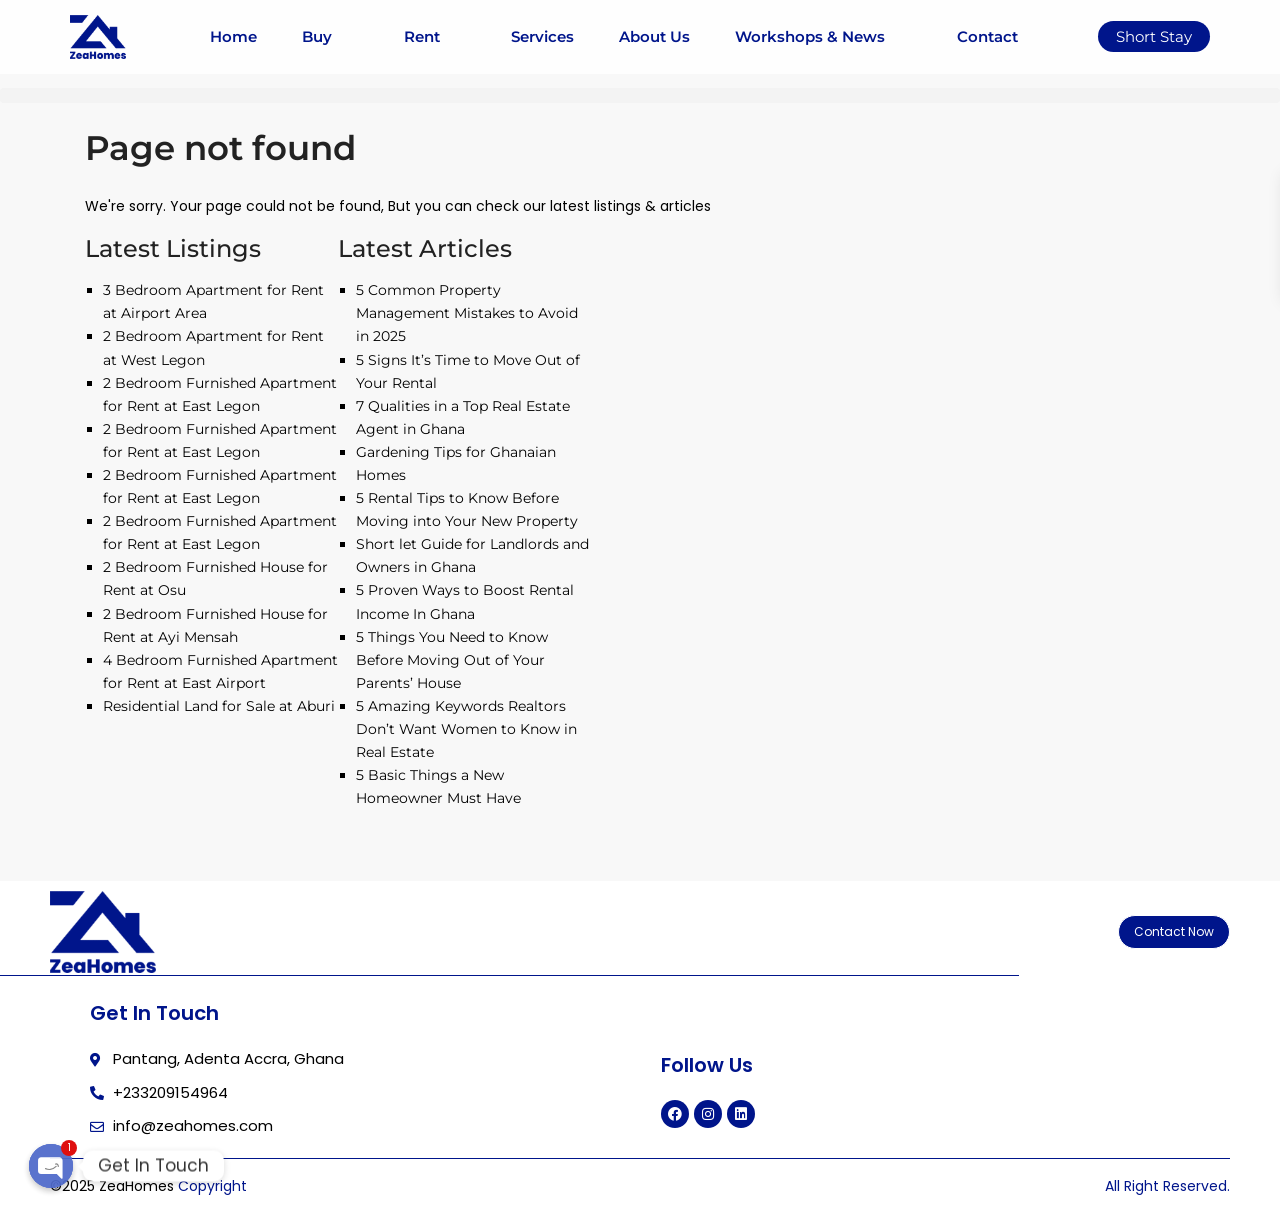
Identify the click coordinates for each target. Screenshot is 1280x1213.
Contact (987, 36)
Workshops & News (823, 36)
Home (233, 36)
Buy (330, 36)
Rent (435, 36)
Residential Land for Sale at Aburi (219, 706)
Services (542, 36)
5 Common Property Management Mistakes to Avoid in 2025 (467, 313)
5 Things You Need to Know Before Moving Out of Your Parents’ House (452, 660)
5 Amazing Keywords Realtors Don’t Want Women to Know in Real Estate (466, 729)
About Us (654, 36)
